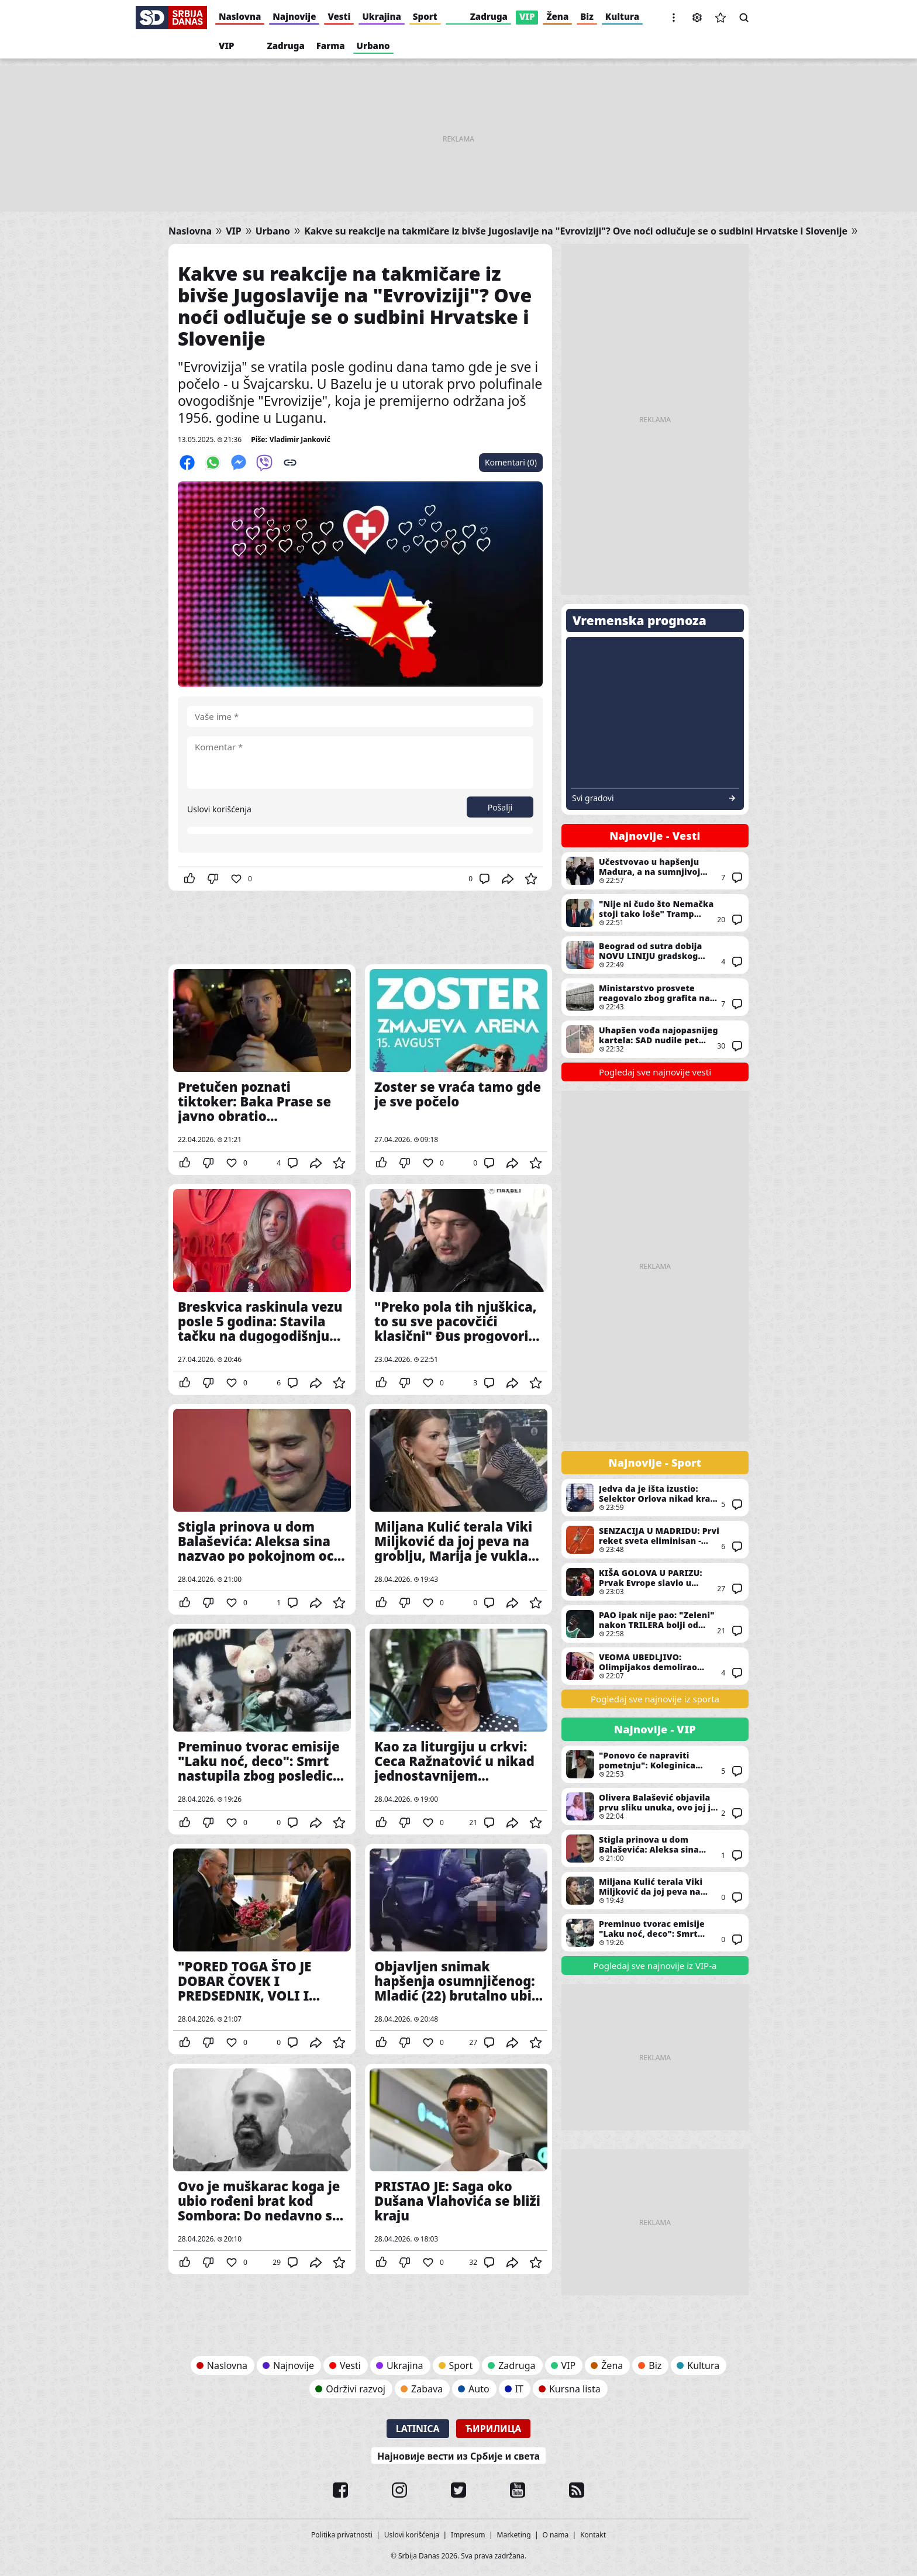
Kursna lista (575, 2388)
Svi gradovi (593, 798)
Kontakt (593, 2535)
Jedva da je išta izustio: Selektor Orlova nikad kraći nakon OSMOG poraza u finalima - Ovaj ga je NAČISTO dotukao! (655, 1497)
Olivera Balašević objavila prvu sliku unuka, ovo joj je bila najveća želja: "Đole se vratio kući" (655, 1806)
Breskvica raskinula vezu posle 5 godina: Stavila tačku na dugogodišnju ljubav (262, 1289)
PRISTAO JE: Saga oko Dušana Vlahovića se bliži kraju (458, 2169)
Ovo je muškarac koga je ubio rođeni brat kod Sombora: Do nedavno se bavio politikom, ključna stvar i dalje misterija (262, 2169)
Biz (587, 16)
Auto (478, 2388)
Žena (557, 16)
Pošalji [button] (500, 807)
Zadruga (489, 16)
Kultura (622, 16)
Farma (330, 45)
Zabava (427, 2388)
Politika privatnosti (342, 2535)
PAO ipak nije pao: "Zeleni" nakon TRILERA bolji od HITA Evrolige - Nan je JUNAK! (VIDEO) (655, 1624)
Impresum (468, 2535)
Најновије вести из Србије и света (458, 2456)
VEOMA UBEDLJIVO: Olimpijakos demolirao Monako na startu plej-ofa (655, 1666)
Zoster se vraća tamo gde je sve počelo (458, 1069)
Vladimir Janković (300, 439)
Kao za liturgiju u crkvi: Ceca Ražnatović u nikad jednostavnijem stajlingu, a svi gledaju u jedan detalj (458, 1729)
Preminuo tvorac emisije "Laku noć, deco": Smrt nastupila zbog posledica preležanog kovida (262, 1729)
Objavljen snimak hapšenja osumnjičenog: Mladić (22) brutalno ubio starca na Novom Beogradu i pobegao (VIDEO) (458, 1949)
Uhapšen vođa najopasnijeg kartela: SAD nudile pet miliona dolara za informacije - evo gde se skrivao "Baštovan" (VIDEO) (655, 1039)
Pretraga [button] (744, 17)
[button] (673, 17)
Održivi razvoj (355, 2388)
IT (519, 2388)
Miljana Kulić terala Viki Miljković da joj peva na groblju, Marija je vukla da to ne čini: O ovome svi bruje (458, 1509)
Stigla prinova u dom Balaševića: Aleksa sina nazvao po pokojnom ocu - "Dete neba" (262, 1509)
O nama (556, 2535)
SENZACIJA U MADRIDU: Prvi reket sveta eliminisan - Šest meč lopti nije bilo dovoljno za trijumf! (655, 1539)
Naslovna (240, 16)
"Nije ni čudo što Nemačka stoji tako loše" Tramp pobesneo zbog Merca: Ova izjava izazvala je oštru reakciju (655, 913)
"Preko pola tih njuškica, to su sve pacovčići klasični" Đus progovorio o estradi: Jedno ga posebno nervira (458, 1289)
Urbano (373, 45)
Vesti (339, 16)
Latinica (418, 2428)
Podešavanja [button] (697, 17)
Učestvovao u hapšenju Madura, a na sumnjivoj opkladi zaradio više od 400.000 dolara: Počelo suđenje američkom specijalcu (655, 870)
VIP (527, 16)
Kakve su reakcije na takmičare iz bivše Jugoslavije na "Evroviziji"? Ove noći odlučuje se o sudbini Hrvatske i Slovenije (575, 231)
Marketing (514, 2535)
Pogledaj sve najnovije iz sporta (655, 1699)
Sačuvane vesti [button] (720, 17)
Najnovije (294, 16)
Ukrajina (381, 16)
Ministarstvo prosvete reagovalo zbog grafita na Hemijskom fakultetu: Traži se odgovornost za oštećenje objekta (655, 997)
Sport (425, 16)
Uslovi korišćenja (219, 809)
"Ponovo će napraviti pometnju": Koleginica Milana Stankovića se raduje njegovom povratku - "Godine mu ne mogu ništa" (655, 1764)
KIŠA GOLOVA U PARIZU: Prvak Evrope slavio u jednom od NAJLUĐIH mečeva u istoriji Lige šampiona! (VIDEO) (655, 1582)
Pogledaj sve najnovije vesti (655, 1072)
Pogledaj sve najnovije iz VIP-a (655, 1965)
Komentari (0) (511, 462)
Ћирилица (494, 2428)
